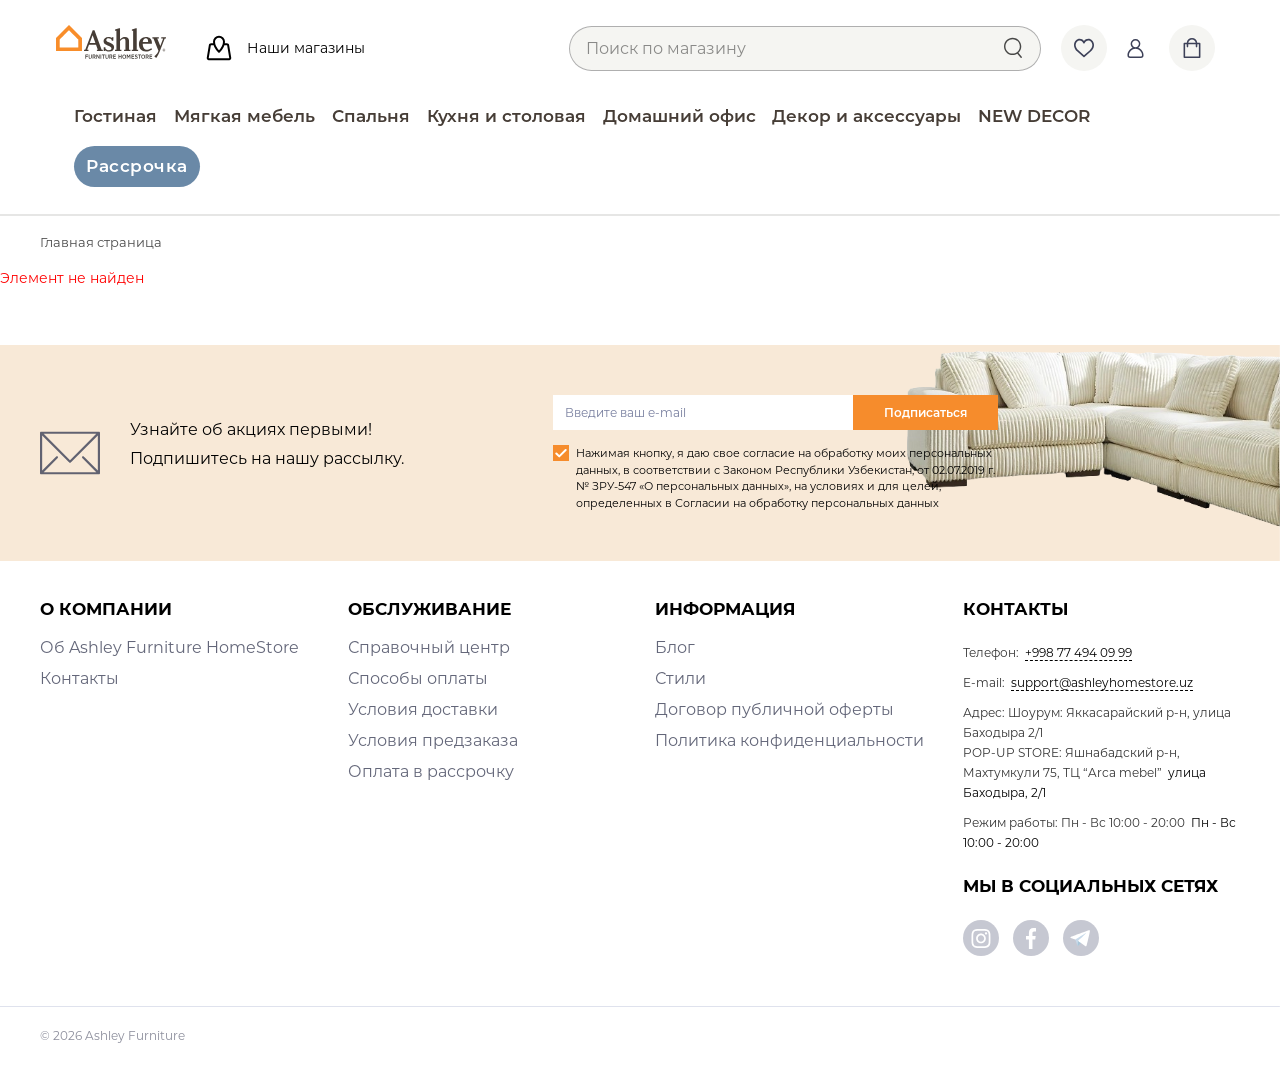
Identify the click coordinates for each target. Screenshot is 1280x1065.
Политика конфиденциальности (789, 740)
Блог (675, 647)
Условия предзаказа (433, 740)
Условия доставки (423, 709)
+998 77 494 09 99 (1078, 652)
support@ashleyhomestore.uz (1102, 682)
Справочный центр (429, 647)
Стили (680, 678)
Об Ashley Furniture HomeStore (169, 647)
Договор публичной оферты (774, 709)
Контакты (79, 678)
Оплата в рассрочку (431, 771)
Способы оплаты (418, 678)
